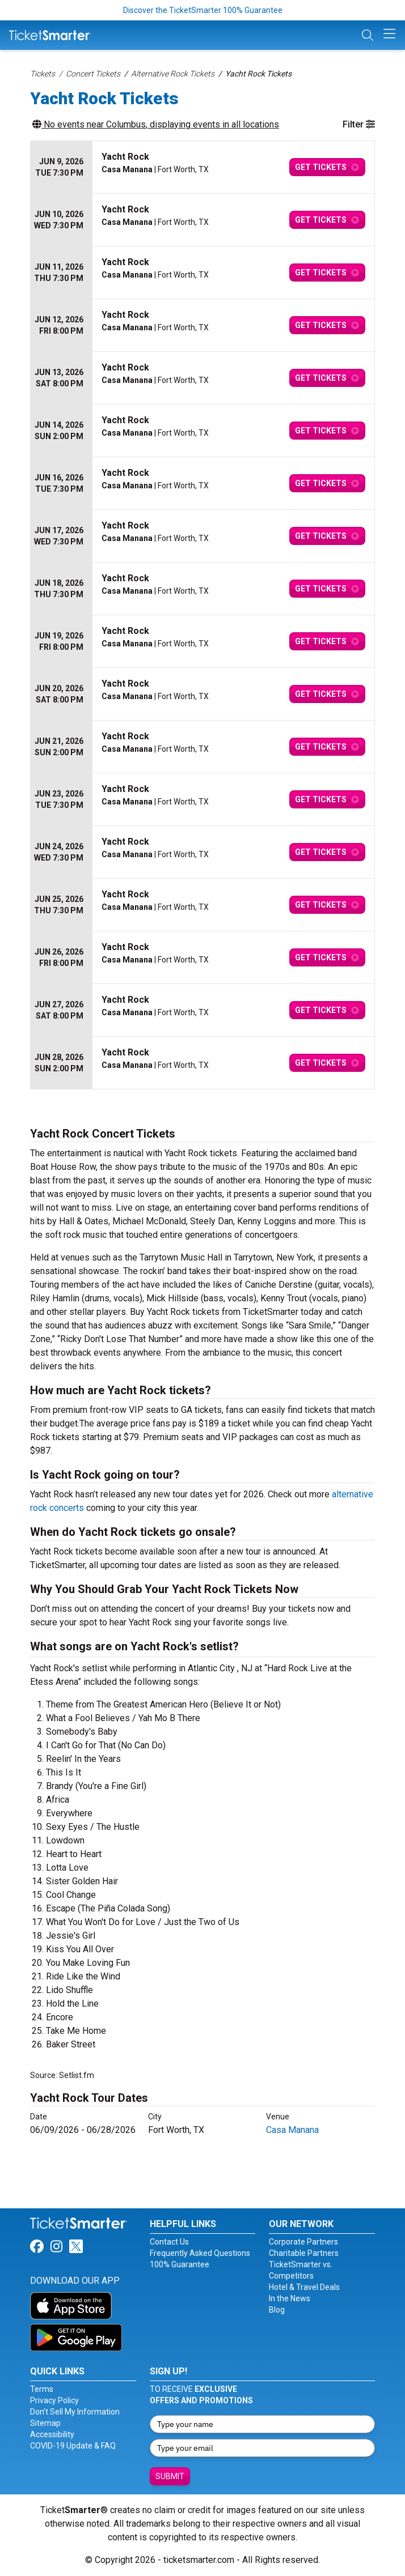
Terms (41, 2389)
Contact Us (169, 2241)
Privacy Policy (54, 2400)
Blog (277, 2309)
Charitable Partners (304, 2253)
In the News (289, 2298)
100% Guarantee (179, 2264)
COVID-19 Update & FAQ (73, 2445)
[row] (202, 167)
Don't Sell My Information (75, 2411)
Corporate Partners (303, 2241)
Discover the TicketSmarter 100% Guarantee (202, 10)
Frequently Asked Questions (200, 2253)
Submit (169, 2476)
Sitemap (45, 2423)
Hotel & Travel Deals (304, 2287)
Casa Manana (292, 2129)
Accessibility (52, 2434)
